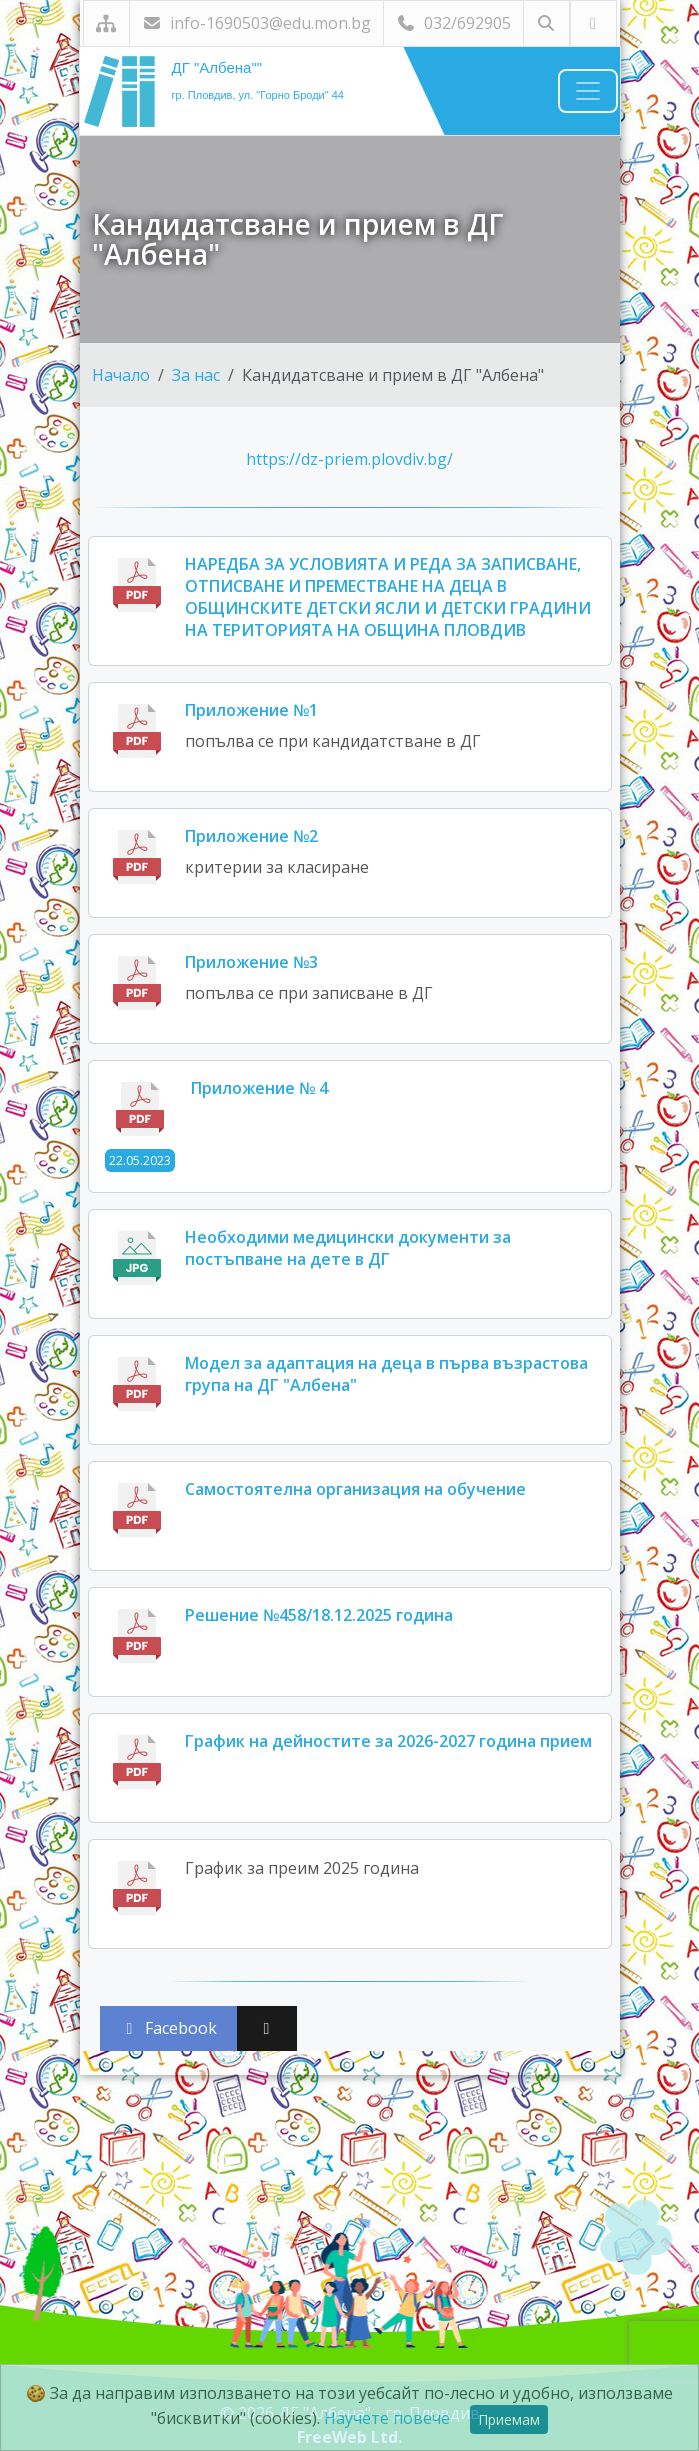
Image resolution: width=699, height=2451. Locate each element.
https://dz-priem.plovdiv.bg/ (349, 459)
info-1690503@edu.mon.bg (256, 23)
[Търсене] (546, 23)
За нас (196, 375)
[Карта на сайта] (106, 23)
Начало (121, 375)
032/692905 (453, 23)
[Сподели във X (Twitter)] (267, 2028)
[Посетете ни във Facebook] (593, 23)
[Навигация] (588, 91)
